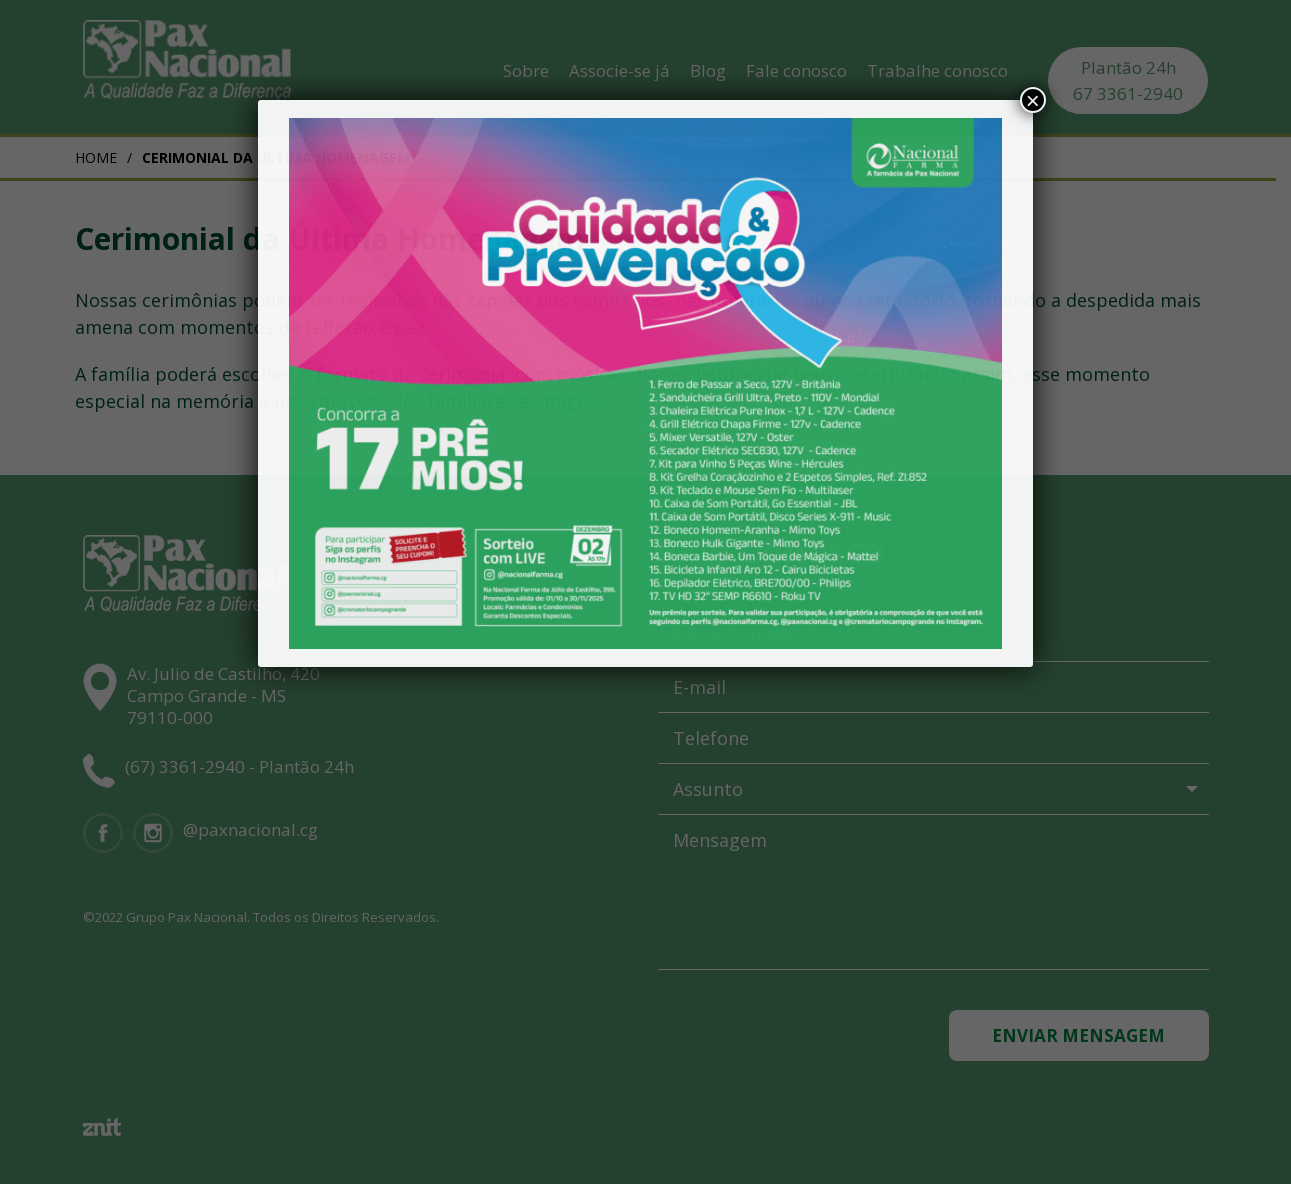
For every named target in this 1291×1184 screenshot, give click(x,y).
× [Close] (1033, 100)
